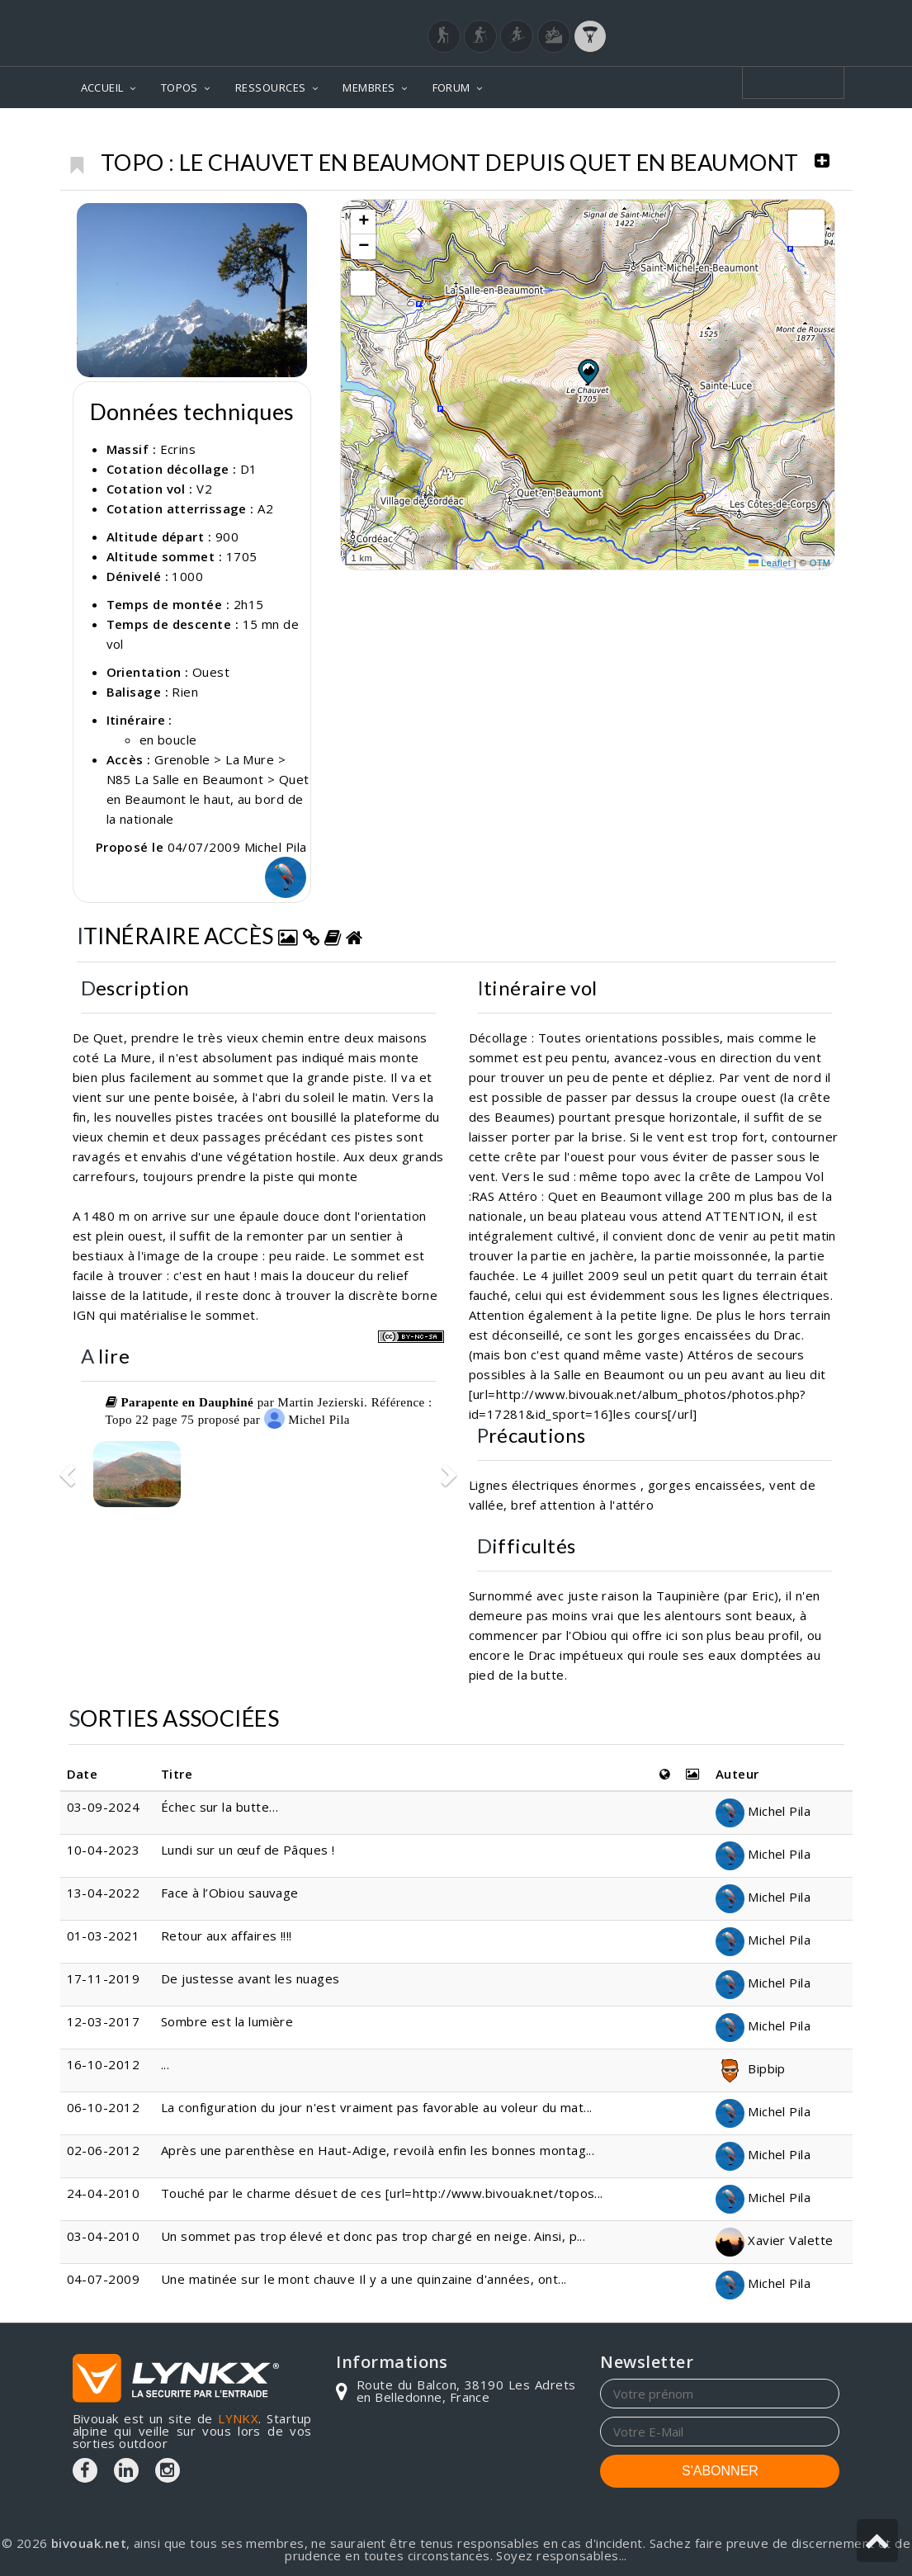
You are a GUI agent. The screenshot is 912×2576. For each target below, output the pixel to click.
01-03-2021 (103, 1935)
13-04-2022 (103, 1892)
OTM (820, 563)
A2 (265, 508)
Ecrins (627, 132)
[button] (587, 371)
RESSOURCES (270, 87)
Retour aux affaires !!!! (226, 1935)
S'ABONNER (720, 2471)
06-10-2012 (103, 2107)
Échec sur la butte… (220, 1806)
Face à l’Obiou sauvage (230, 1892)
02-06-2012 (103, 2150)
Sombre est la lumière (227, 2021)
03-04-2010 (103, 2236)
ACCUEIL (102, 87)
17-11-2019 (103, 1978)
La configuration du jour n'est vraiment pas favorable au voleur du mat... (377, 2107)
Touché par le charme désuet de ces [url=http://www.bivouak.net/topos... (382, 2193)
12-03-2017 (103, 2021)
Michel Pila (307, 1419)
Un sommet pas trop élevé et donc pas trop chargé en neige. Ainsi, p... (373, 2236)
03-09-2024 (103, 1806)
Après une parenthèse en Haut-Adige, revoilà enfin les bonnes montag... (378, 2150)
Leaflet (770, 563)
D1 (249, 469)
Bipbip (751, 2068)
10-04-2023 (103, 1849)
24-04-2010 (103, 2193)
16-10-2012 (103, 2064)
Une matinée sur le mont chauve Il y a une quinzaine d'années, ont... (364, 2279)
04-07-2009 (103, 2279)
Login (758, 15)
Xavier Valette (775, 2240)
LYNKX (238, 2418)
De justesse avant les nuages (250, 1978)
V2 (204, 488)
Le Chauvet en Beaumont (752, 132)
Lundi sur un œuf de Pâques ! (248, 1849)
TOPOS (179, 87)
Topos (566, 132)
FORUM (451, 87)
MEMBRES (369, 87)
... (165, 2064)
